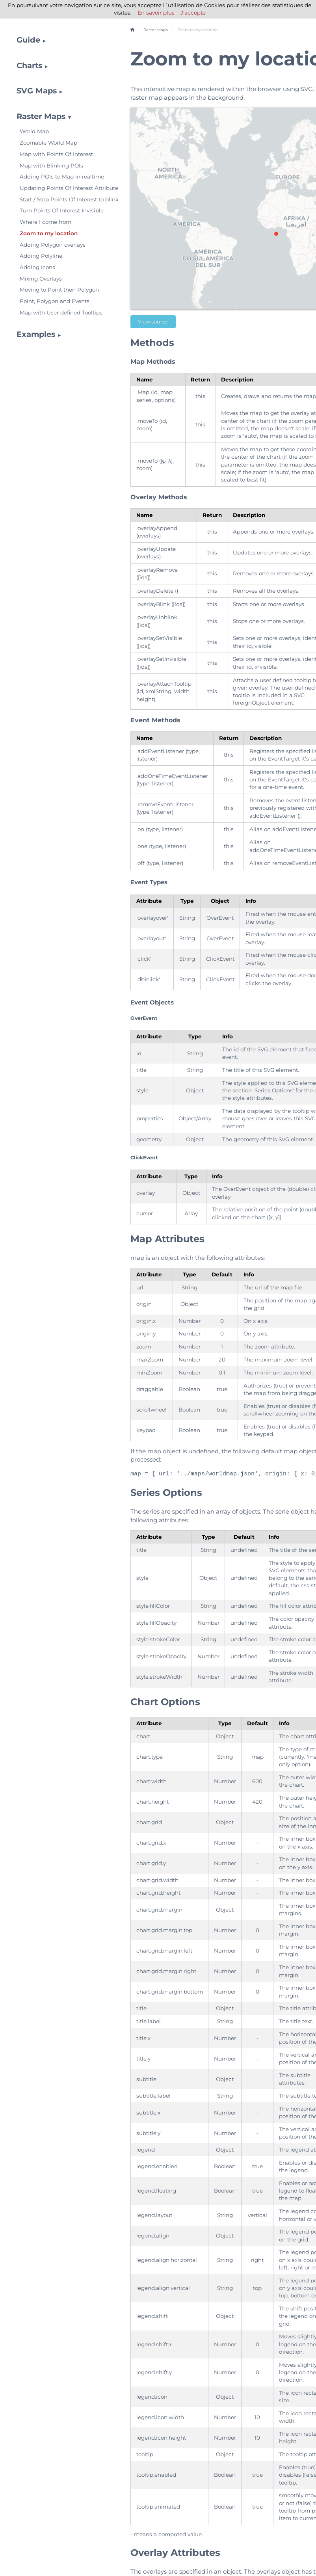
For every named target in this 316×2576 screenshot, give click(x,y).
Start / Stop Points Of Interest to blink (63, 199)
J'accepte (193, 12)
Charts (29, 65)
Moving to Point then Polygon (59, 289)
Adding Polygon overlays (53, 245)
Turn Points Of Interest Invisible (62, 210)
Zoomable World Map (48, 142)
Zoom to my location (49, 233)
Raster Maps (41, 116)
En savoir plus (156, 12)
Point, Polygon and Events (54, 301)
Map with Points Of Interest (56, 154)
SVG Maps (37, 90)
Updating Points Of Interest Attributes (63, 188)
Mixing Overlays (41, 278)
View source (153, 322)
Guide (28, 40)
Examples (36, 334)
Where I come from (45, 222)
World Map (34, 131)
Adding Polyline (41, 256)
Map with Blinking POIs (51, 165)
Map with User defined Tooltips (61, 312)
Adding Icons (37, 267)
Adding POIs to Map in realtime (62, 176)
